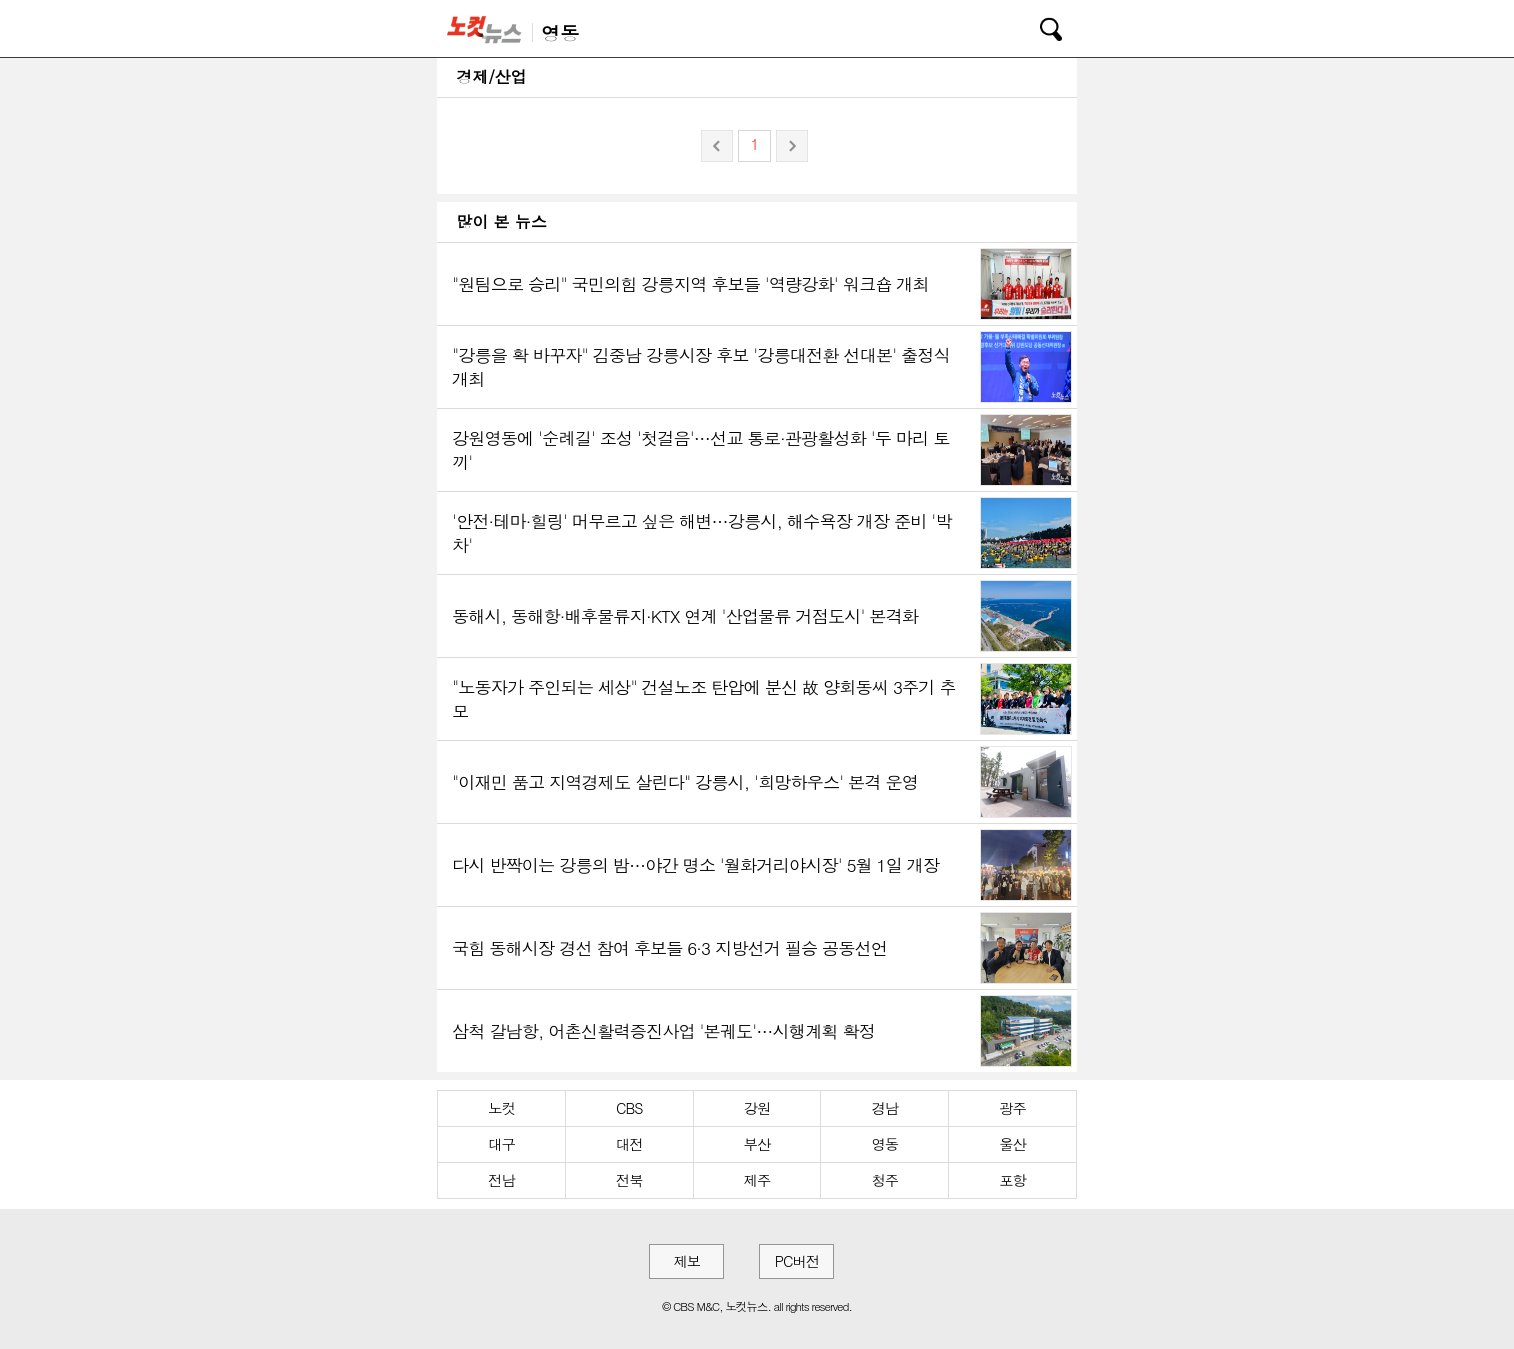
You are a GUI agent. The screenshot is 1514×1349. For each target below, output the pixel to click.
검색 (1037, 26)
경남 (884, 1108)
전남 (501, 1180)
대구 (501, 1144)
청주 (884, 1180)
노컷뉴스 (488, 29)
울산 (1012, 1144)
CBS (629, 1108)
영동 (884, 1144)
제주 (757, 1180)
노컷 (501, 1108)
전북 (629, 1180)
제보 (686, 1261)
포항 (1012, 1180)
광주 (1012, 1108)
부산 (757, 1144)
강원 (757, 1108)
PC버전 (797, 1261)
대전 (629, 1144)
